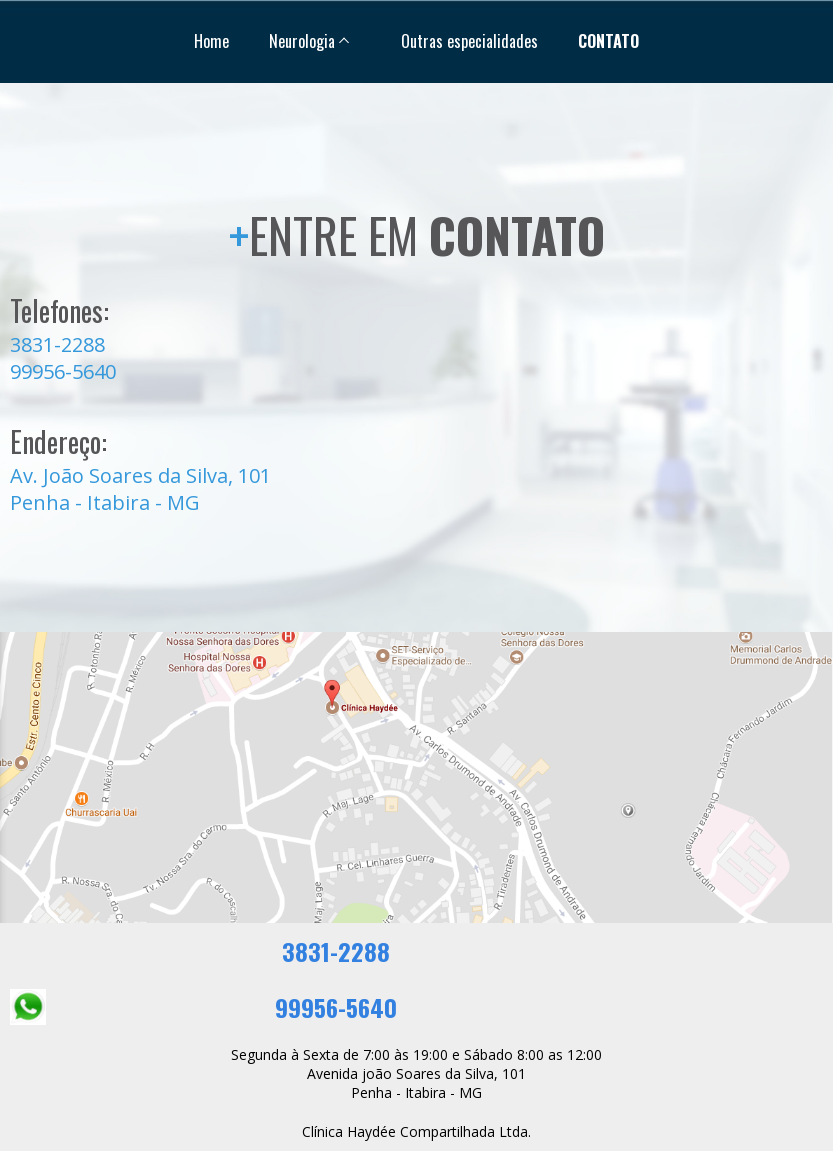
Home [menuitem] (211, 41)
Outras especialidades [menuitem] (469, 41)
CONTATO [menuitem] (608, 41)
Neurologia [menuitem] (302, 41)
